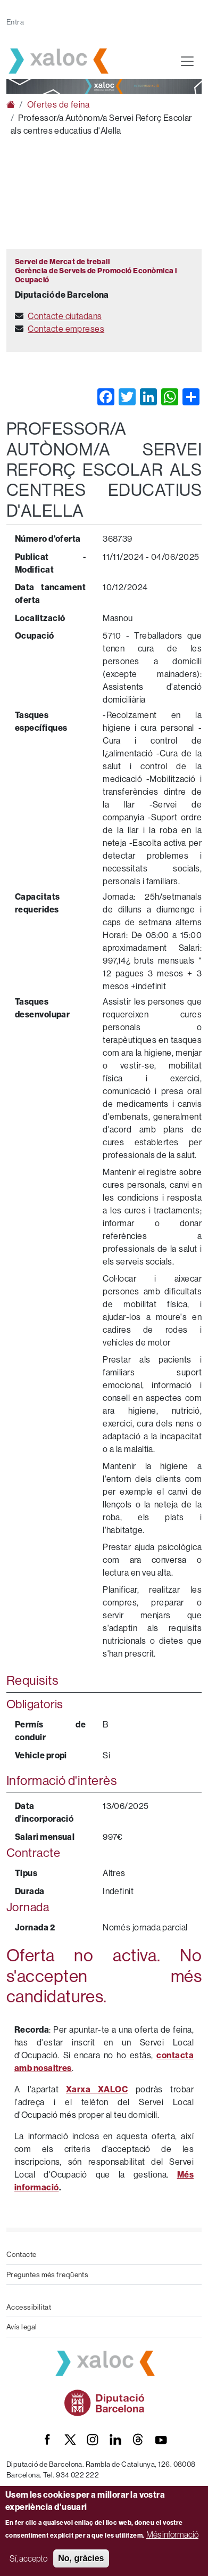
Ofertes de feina (58, 104)
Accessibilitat (28, 2307)
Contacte (21, 2254)
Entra (15, 22)
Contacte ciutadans (65, 316)
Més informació (172, 2534)
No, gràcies (81, 2558)
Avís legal (21, 2327)
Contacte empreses (66, 328)
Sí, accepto (28, 2558)
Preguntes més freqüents (47, 2274)
